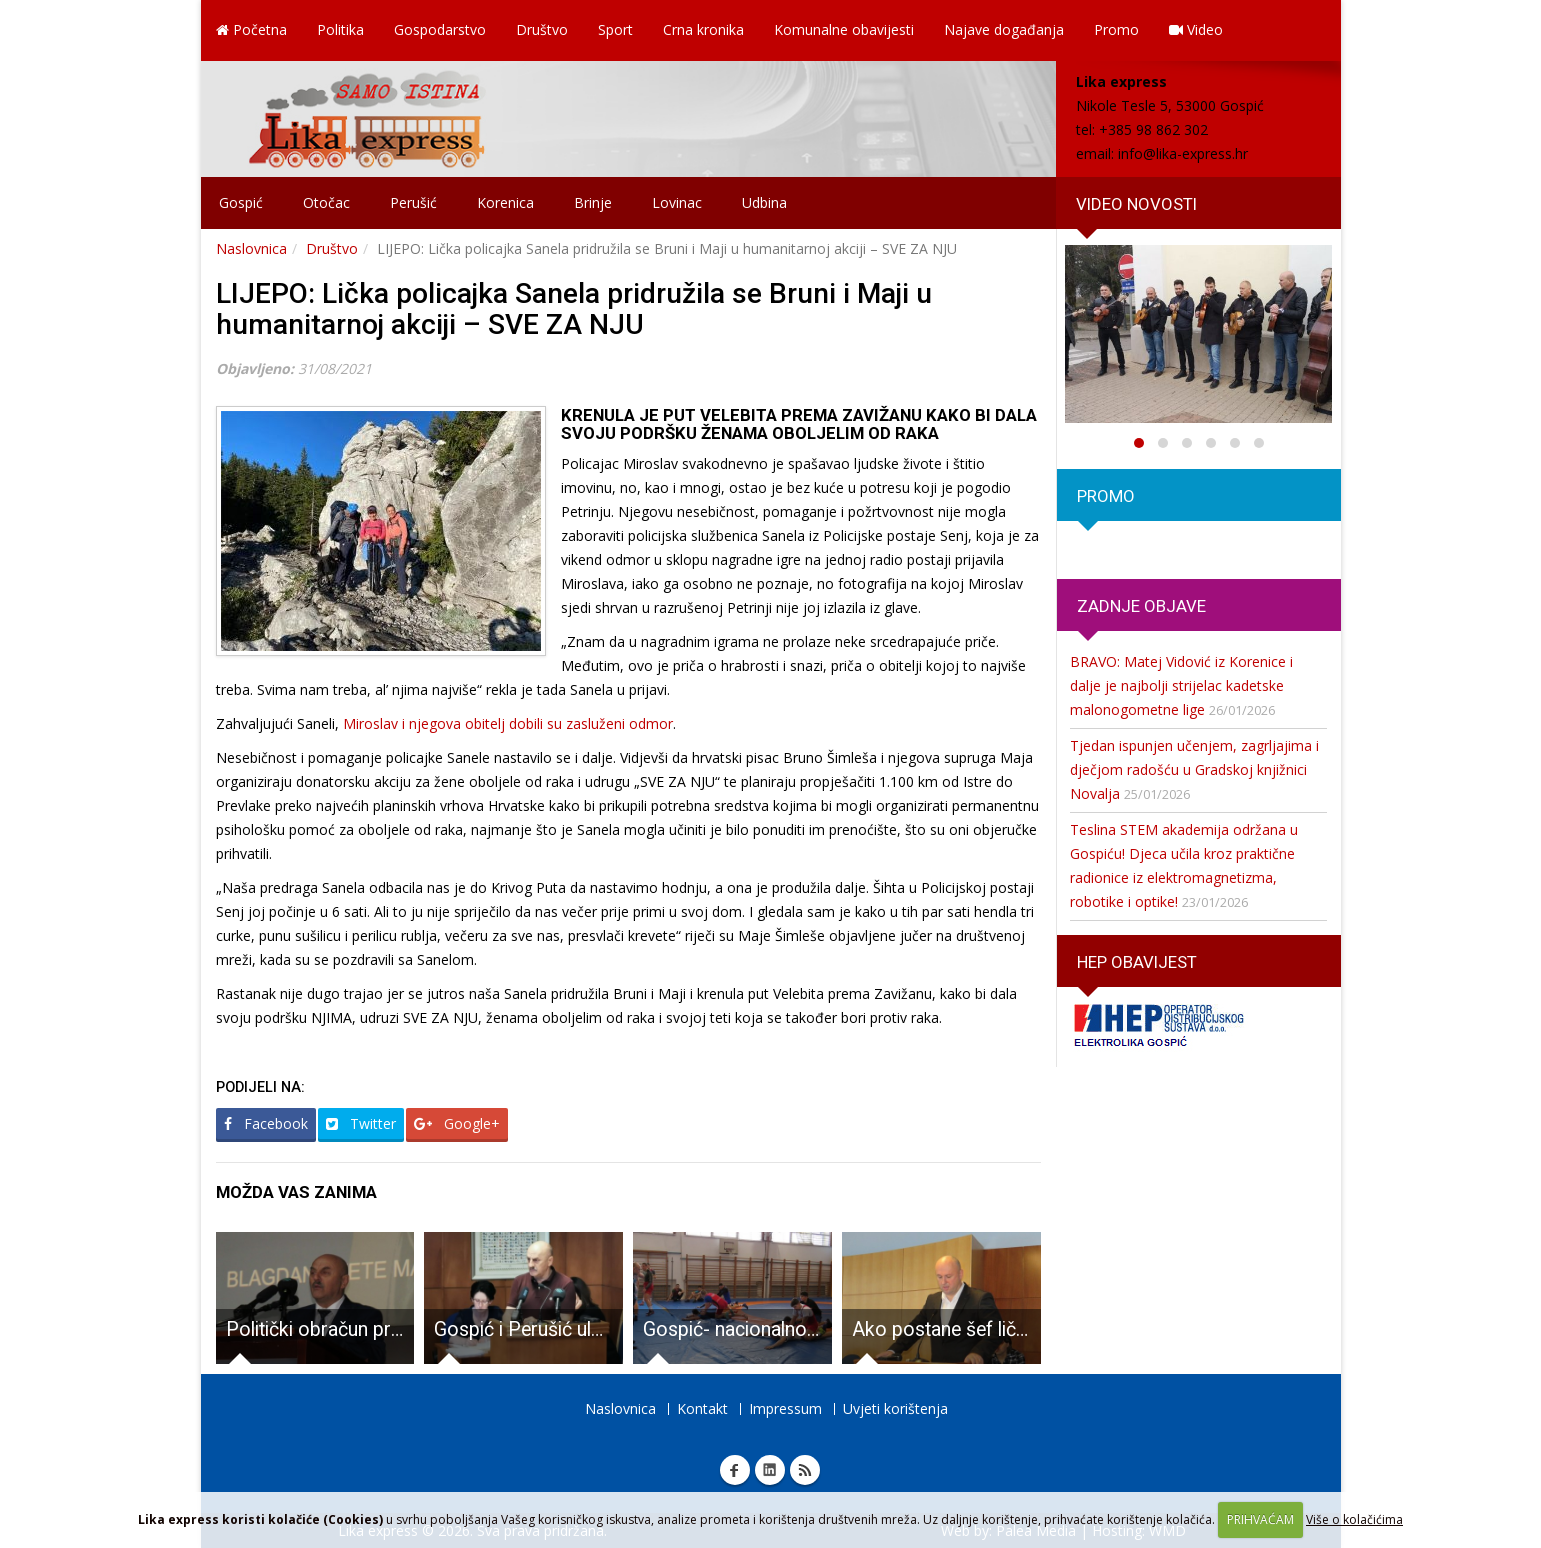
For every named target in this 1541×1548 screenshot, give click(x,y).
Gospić (241, 202)
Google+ (457, 1123)
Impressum (785, 1408)
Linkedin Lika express (770, 1470)
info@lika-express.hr (1183, 153)
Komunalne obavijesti (844, 29)
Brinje (593, 202)
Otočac (326, 202)
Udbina (764, 202)
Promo (1116, 29)
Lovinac (677, 202)
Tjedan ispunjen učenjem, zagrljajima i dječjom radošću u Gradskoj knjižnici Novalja (1194, 769)
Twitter (361, 1123)
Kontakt (702, 1408)
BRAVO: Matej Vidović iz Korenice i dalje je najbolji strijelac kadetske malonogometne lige (1181, 685)
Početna (251, 29)
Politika (340, 29)
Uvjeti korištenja (895, 1408)
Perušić (413, 202)
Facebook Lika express (735, 1470)
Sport (615, 29)
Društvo (542, 29)
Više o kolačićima (1354, 1519)
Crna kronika (703, 29)
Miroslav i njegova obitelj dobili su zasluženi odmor (506, 723)
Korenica (505, 202)
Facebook (266, 1123)
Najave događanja (1004, 29)
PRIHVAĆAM (1260, 1519)
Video (1196, 29)
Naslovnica (251, 248)
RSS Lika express (805, 1470)
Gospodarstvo (440, 29)
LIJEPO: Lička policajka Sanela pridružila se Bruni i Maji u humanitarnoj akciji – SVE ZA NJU (574, 309)
